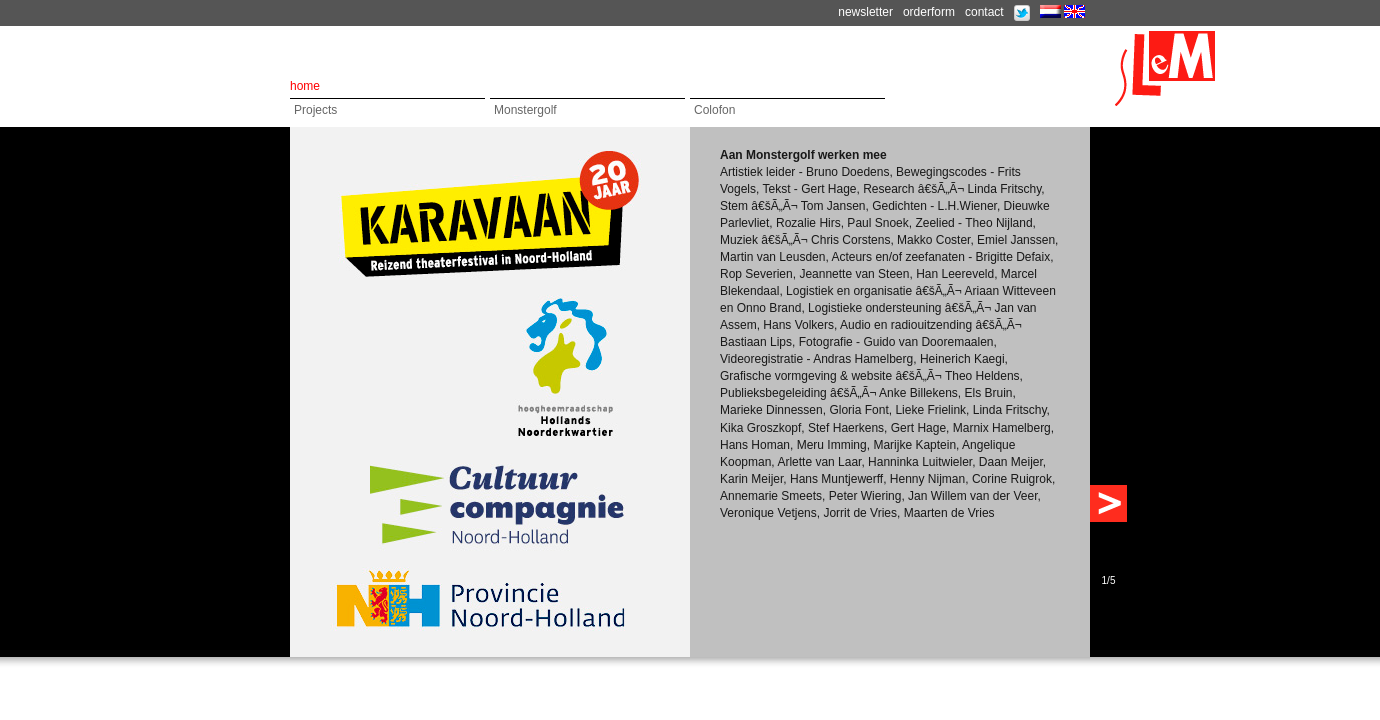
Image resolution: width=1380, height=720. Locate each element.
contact (984, 12)
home (305, 86)
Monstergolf (525, 110)
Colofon (714, 110)
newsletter (865, 12)
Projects (315, 110)
